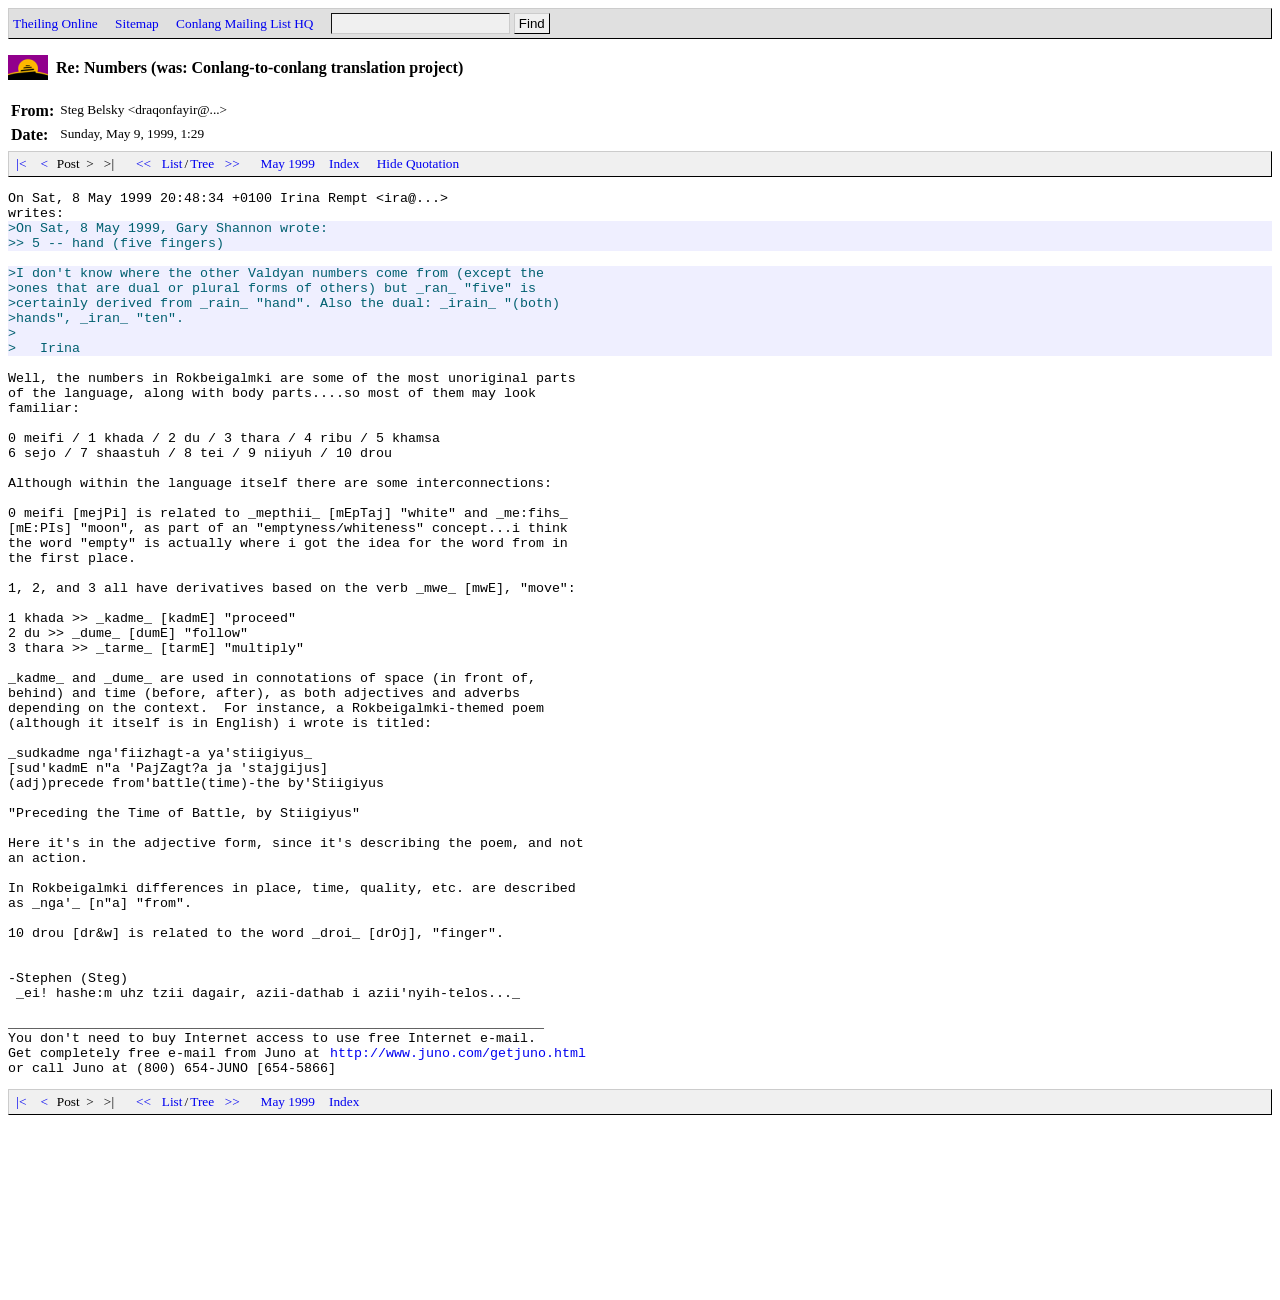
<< (144, 163)
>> (233, 163)
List (172, 163)
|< (21, 163)
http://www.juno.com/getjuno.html (458, 1226)
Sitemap (137, 23)
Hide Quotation (418, 163)
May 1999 (288, 163)
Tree (202, 163)
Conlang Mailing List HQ (244, 23)
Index (344, 163)
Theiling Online (55, 23)
